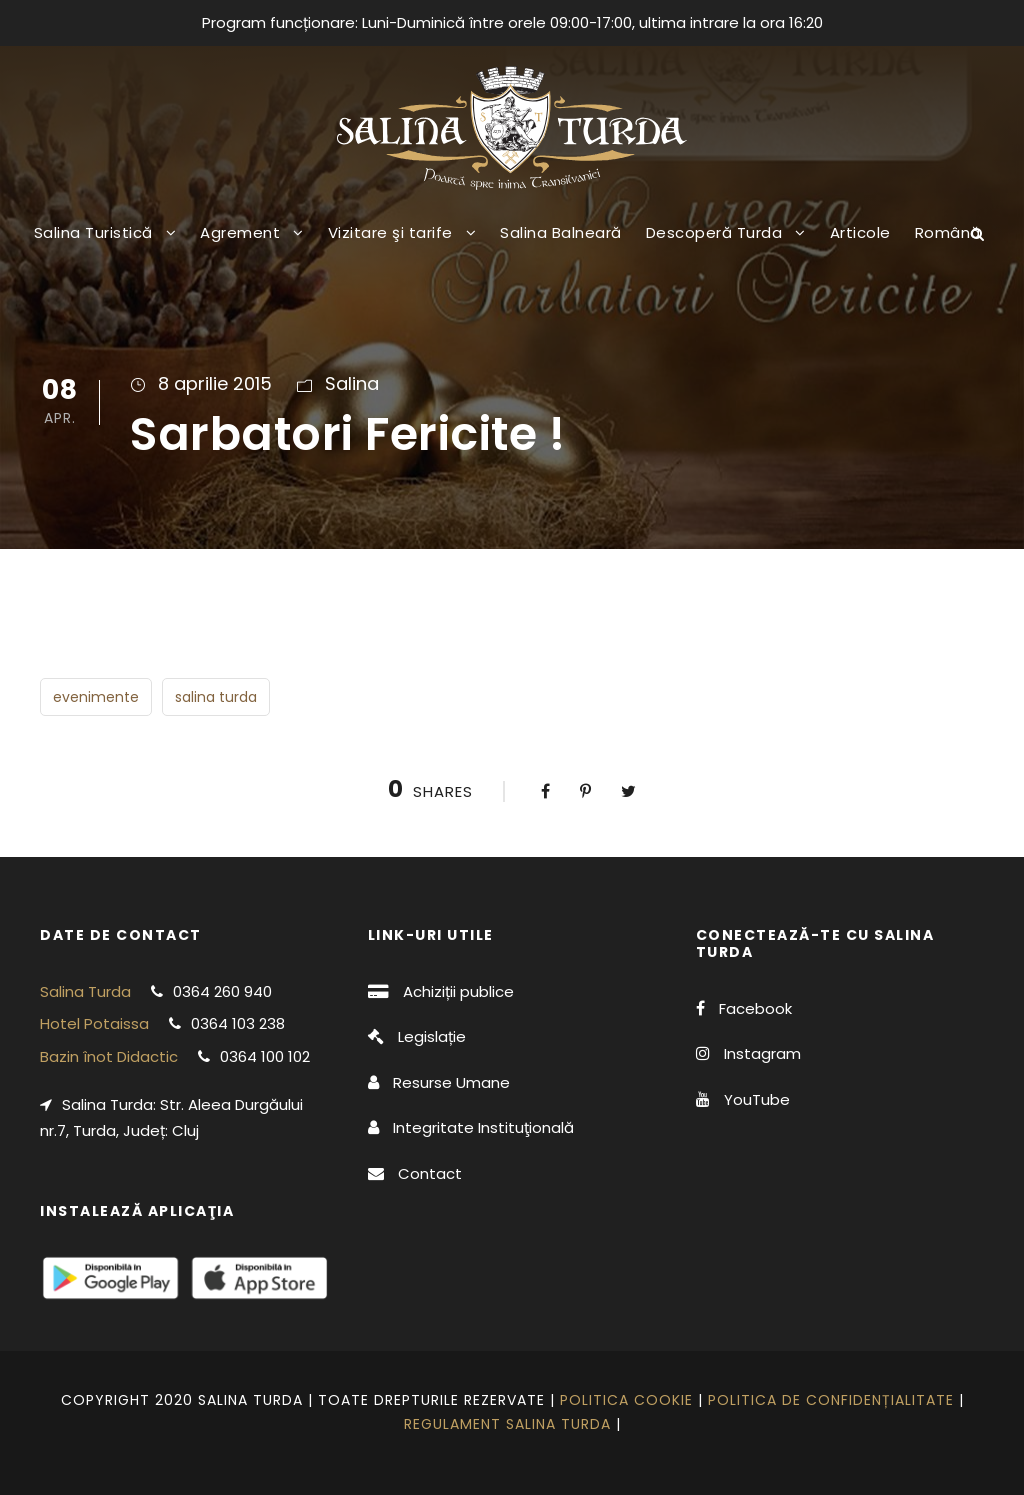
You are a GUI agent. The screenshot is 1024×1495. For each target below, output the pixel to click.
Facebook (755, 1008)
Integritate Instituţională (483, 1127)
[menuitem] (948, 248)
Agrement (240, 232)
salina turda (216, 697)
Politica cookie (626, 1400)
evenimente (96, 697)
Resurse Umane (451, 1082)
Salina (352, 383)
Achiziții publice (458, 991)
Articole (860, 232)
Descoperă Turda (714, 232)
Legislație (432, 1036)
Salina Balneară (561, 232)
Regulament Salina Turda (507, 1424)
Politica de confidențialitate (831, 1400)
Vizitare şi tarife (390, 232)
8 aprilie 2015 (215, 383)
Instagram (762, 1053)
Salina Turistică (93, 232)
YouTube (757, 1099)
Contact (430, 1173)
